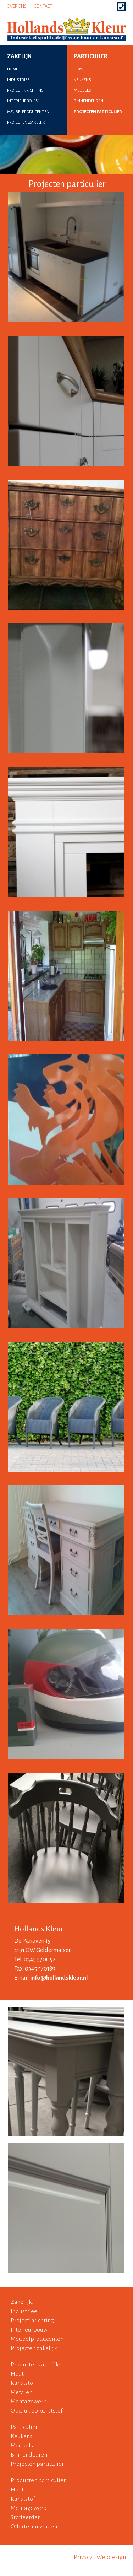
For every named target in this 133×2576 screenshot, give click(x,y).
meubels (82, 90)
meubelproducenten (28, 111)
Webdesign (111, 2557)
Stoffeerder (25, 2517)
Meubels (22, 2445)
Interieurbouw (29, 2330)
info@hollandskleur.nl (59, 1978)
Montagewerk (28, 2401)
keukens (82, 79)
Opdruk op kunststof (36, 2411)
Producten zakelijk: (35, 2364)
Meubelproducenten (37, 2339)
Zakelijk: (22, 2302)
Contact (43, 6)
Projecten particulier (37, 2464)
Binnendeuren (29, 2455)
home (12, 69)
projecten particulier (98, 111)
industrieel (19, 79)
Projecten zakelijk (34, 2348)
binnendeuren (88, 101)
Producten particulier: (39, 2480)
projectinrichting (25, 90)
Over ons (17, 6)
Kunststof (23, 2383)
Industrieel (25, 2311)
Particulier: (25, 2427)
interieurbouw (23, 101)
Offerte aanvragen (34, 2526)
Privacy (83, 2557)
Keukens (21, 2436)
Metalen (21, 2392)
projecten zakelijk (26, 122)
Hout (17, 2374)
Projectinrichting (32, 2320)
